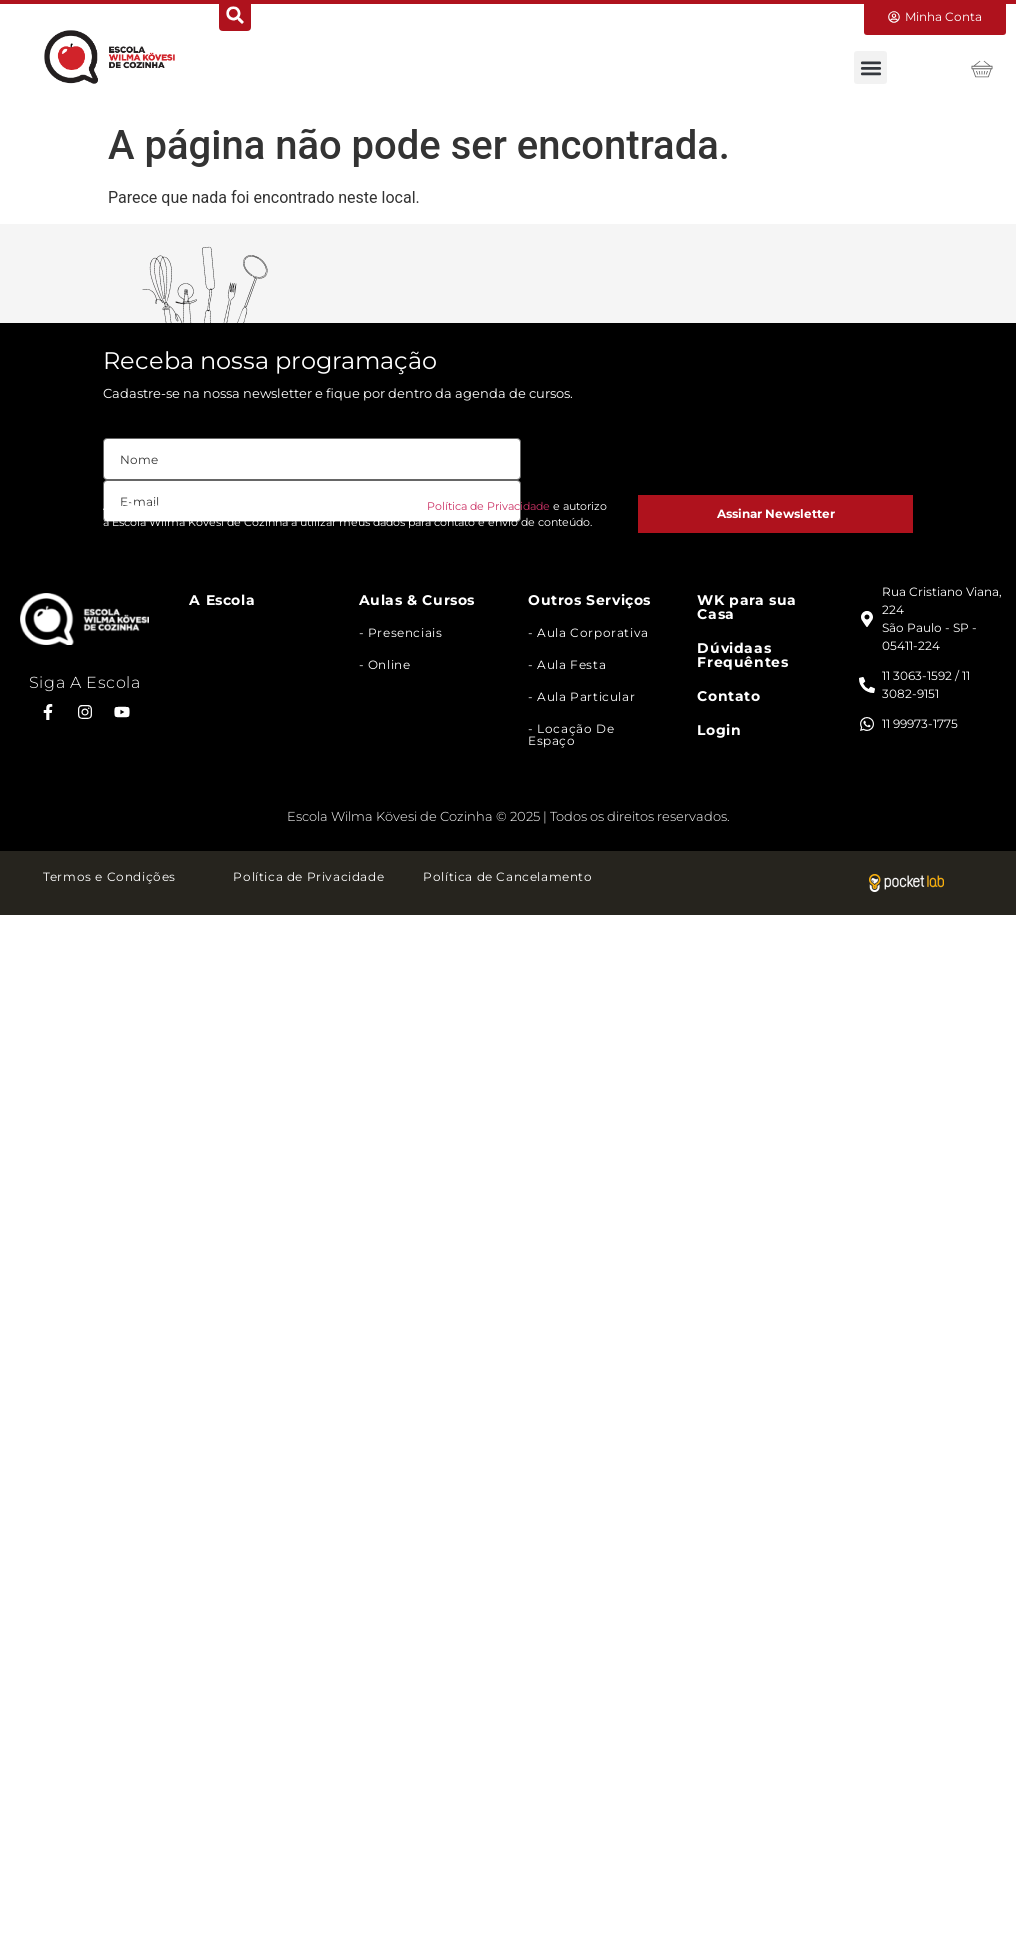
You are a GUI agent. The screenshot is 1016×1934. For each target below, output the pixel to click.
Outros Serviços (589, 600)
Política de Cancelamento (507, 876)
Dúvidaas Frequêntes (742, 655)
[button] (870, 67)
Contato (728, 696)
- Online (385, 664)
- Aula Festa (567, 664)
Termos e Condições (109, 876)
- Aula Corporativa (588, 632)
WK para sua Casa (747, 607)
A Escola (222, 600)
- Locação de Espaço (571, 734)
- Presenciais (401, 632)
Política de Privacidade (488, 506)
